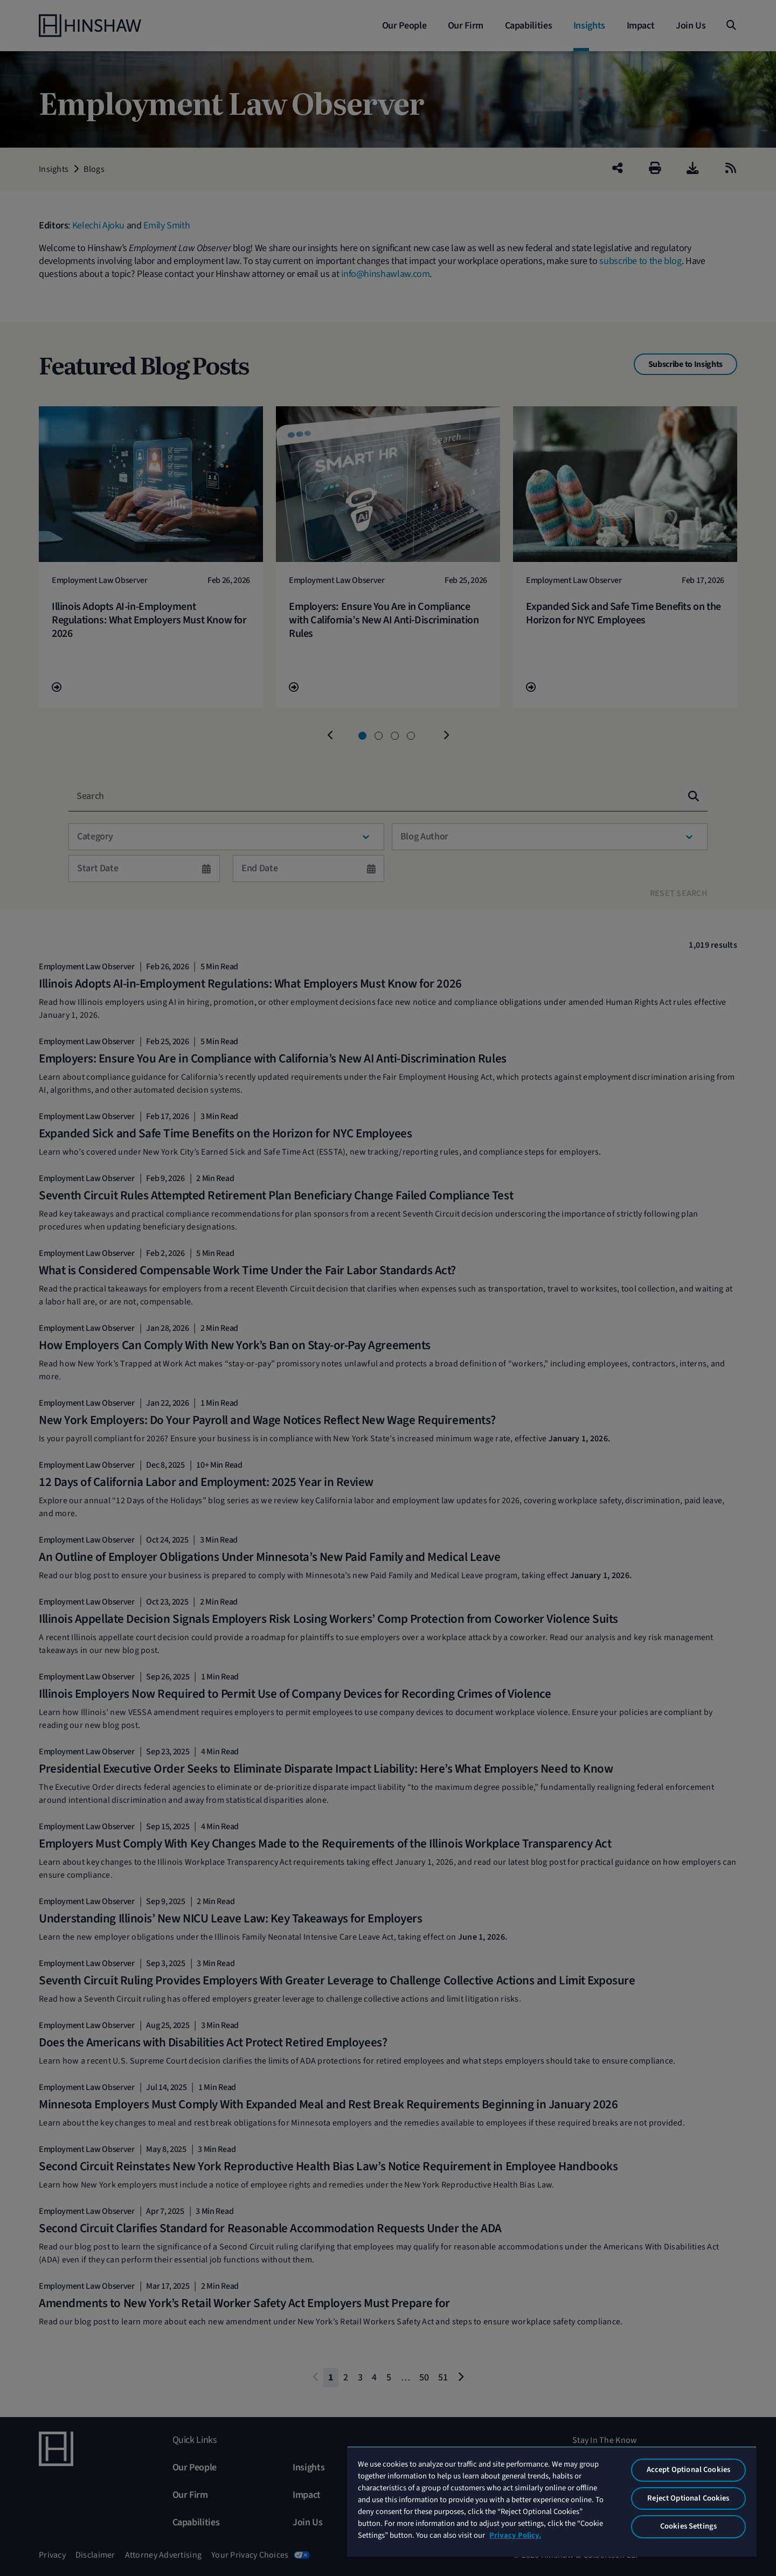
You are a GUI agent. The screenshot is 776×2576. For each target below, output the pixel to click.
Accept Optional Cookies (688, 2469)
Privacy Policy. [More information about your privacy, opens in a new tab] (515, 2535)
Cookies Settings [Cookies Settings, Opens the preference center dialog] (688, 2526)
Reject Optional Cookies (688, 2498)
